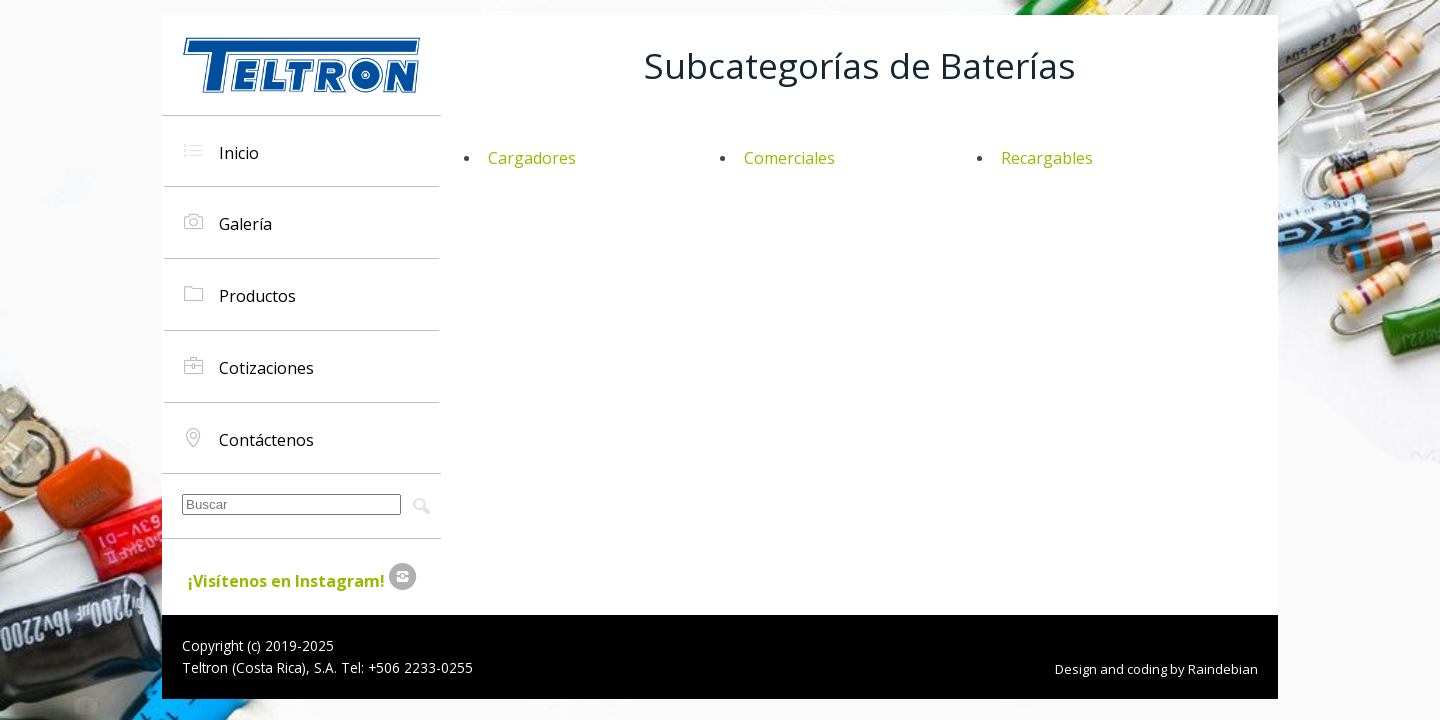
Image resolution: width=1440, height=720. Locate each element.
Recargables (1047, 158)
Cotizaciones (249, 366)
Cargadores (532, 158)
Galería (228, 222)
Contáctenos (249, 438)
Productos (240, 294)
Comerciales (789, 158)
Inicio (221, 151)
